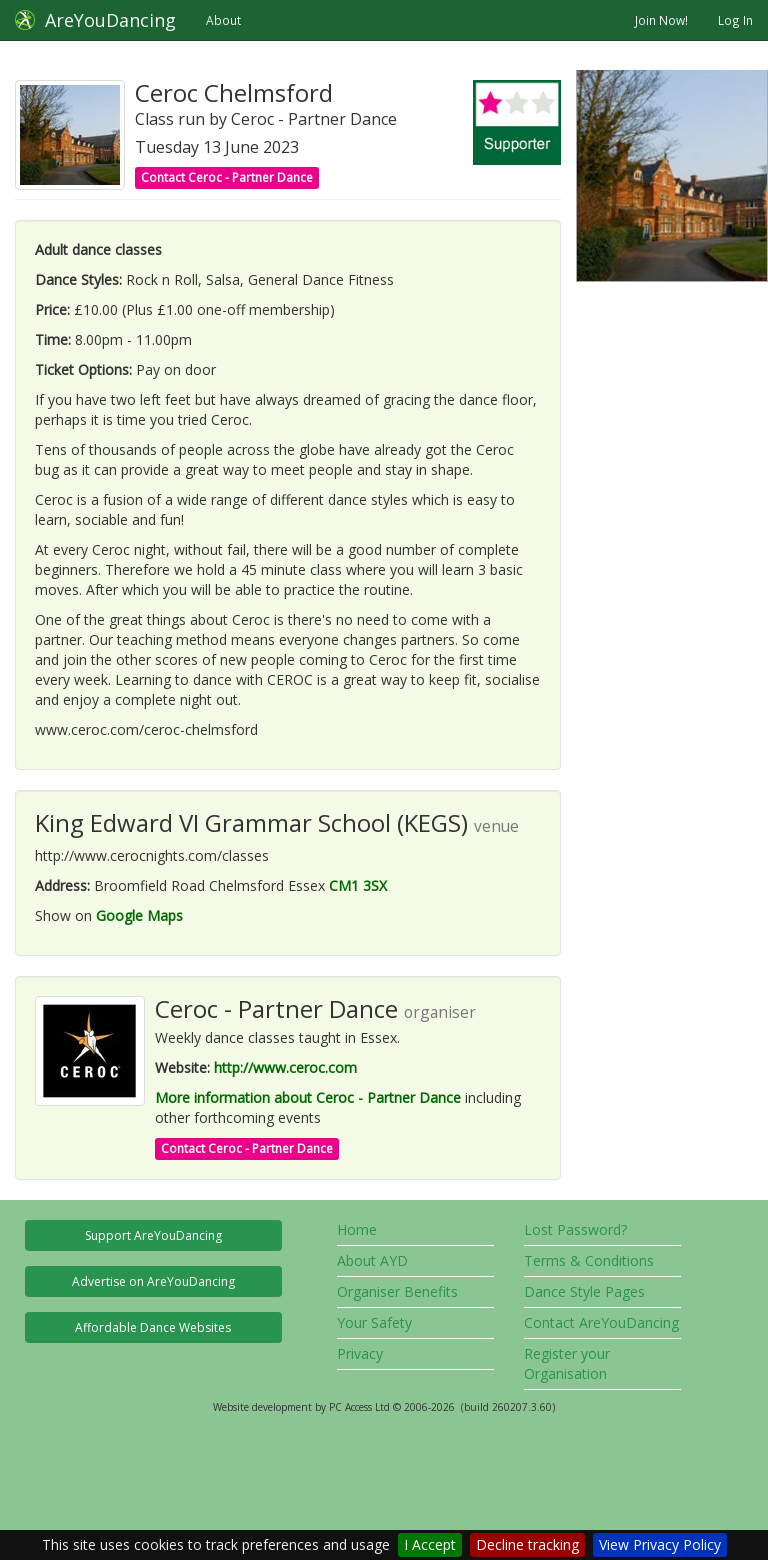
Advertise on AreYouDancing (153, 1281)
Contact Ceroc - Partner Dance (227, 177)
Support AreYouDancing (153, 1235)
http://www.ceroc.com (285, 1067)
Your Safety (374, 1322)
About (223, 20)
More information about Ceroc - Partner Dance (308, 1097)
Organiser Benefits (397, 1291)
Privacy (360, 1353)
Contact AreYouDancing (601, 1322)
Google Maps (139, 915)
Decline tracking (527, 1544)
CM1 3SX (358, 885)
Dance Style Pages (584, 1291)
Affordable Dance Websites (153, 1327)
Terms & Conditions (589, 1260)
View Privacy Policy (660, 1544)
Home (357, 1229)
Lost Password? (575, 1229)
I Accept (430, 1544)
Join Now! (661, 20)
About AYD (372, 1260)
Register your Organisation (567, 1363)
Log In (735, 20)
